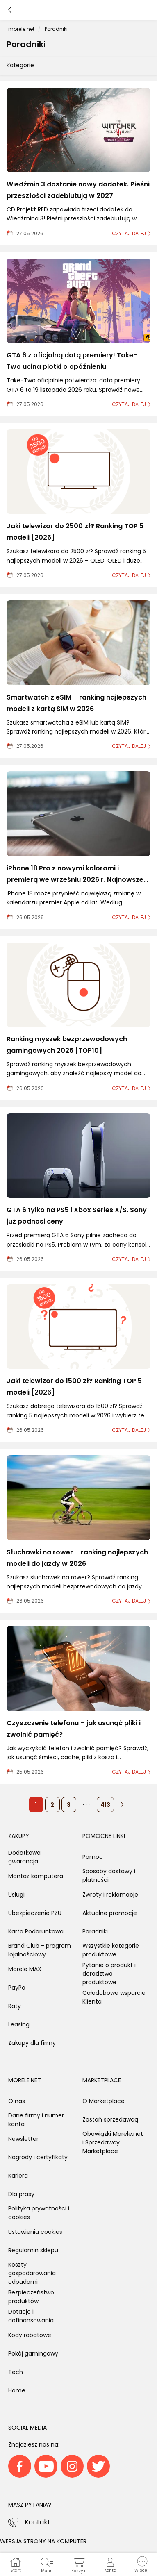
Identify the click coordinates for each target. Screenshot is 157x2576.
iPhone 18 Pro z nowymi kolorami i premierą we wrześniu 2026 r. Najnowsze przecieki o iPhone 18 (75, 879)
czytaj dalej (129, 233)
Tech (15, 2372)
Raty (14, 2006)
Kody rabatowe (29, 2335)
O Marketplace (103, 2101)
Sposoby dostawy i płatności (108, 1875)
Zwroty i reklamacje (110, 1894)
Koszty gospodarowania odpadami (32, 2273)
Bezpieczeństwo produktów (31, 2296)
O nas (16, 2101)
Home (16, 2390)
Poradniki (95, 1931)
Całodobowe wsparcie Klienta (114, 1997)
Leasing (19, 2024)
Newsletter (23, 2139)
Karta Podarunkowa (36, 1931)
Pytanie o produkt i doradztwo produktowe (109, 1973)
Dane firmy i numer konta (36, 2119)
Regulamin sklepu (33, 2250)
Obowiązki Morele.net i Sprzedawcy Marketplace (112, 2142)
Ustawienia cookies (35, 2232)
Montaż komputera (35, 1876)
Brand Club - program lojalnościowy (39, 1950)
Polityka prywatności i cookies (38, 2212)
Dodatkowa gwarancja (24, 1857)
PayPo (16, 1987)
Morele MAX (24, 1969)
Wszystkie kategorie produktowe (110, 1950)
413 (105, 1805)
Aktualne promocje (109, 1913)
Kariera (18, 2176)
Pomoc (92, 1857)
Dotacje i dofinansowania (31, 2316)
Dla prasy (21, 2194)
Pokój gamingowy (33, 2353)
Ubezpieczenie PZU (34, 1913)
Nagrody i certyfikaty (38, 2157)
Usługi (16, 1894)
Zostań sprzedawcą (110, 2119)
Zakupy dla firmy (32, 2043)
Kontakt (37, 2522)
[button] (141, 2564)
